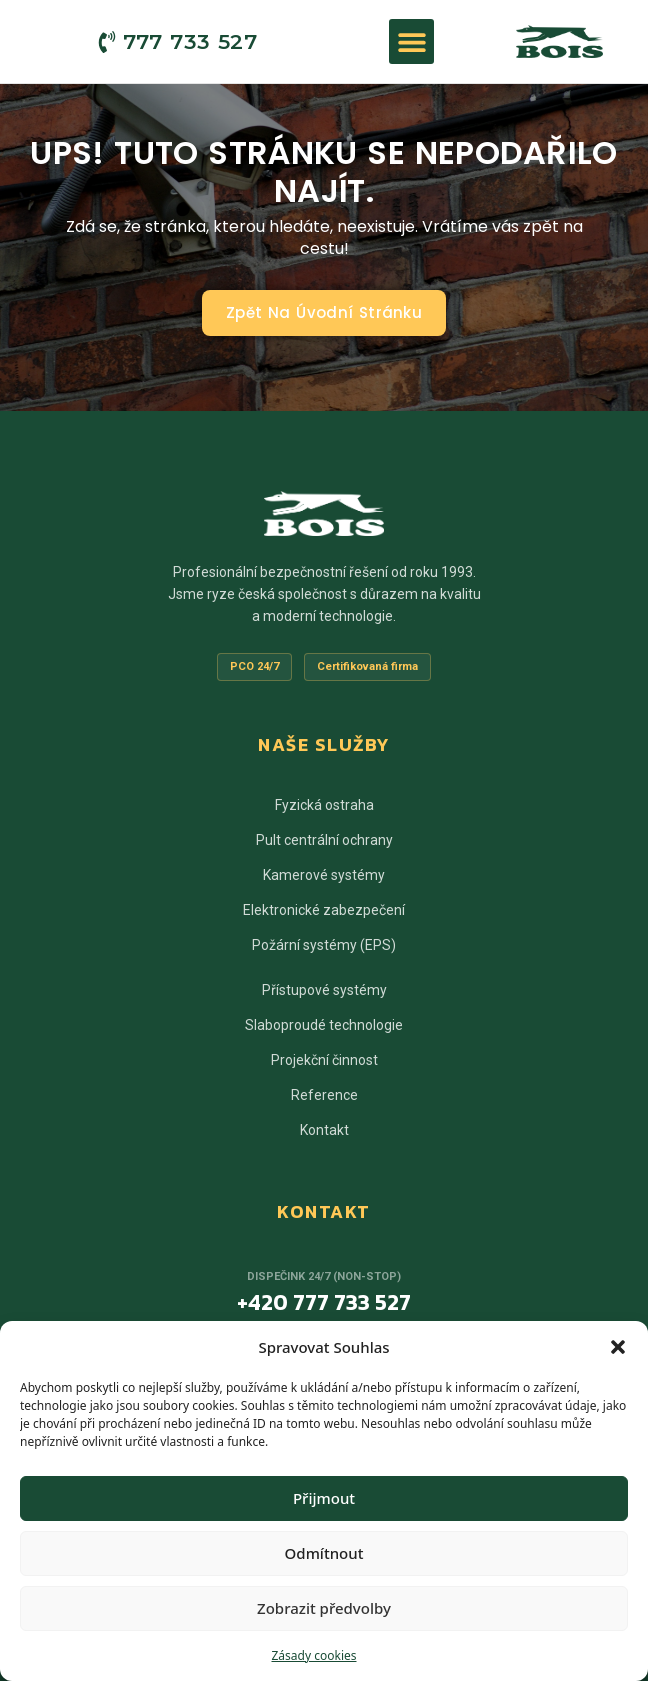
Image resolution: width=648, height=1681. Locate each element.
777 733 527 (190, 41)
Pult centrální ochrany (324, 840)
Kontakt (324, 1130)
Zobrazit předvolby (324, 1608)
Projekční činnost (324, 1060)
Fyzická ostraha (324, 805)
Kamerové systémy (324, 875)
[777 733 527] (107, 42)
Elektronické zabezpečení (324, 910)
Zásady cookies (314, 1655)
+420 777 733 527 (324, 1302)
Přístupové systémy (324, 990)
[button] (618, 1347)
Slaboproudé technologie (324, 1025)
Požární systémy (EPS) (324, 945)
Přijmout (324, 1498)
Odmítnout (324, 1553)
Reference (324, 1095)
